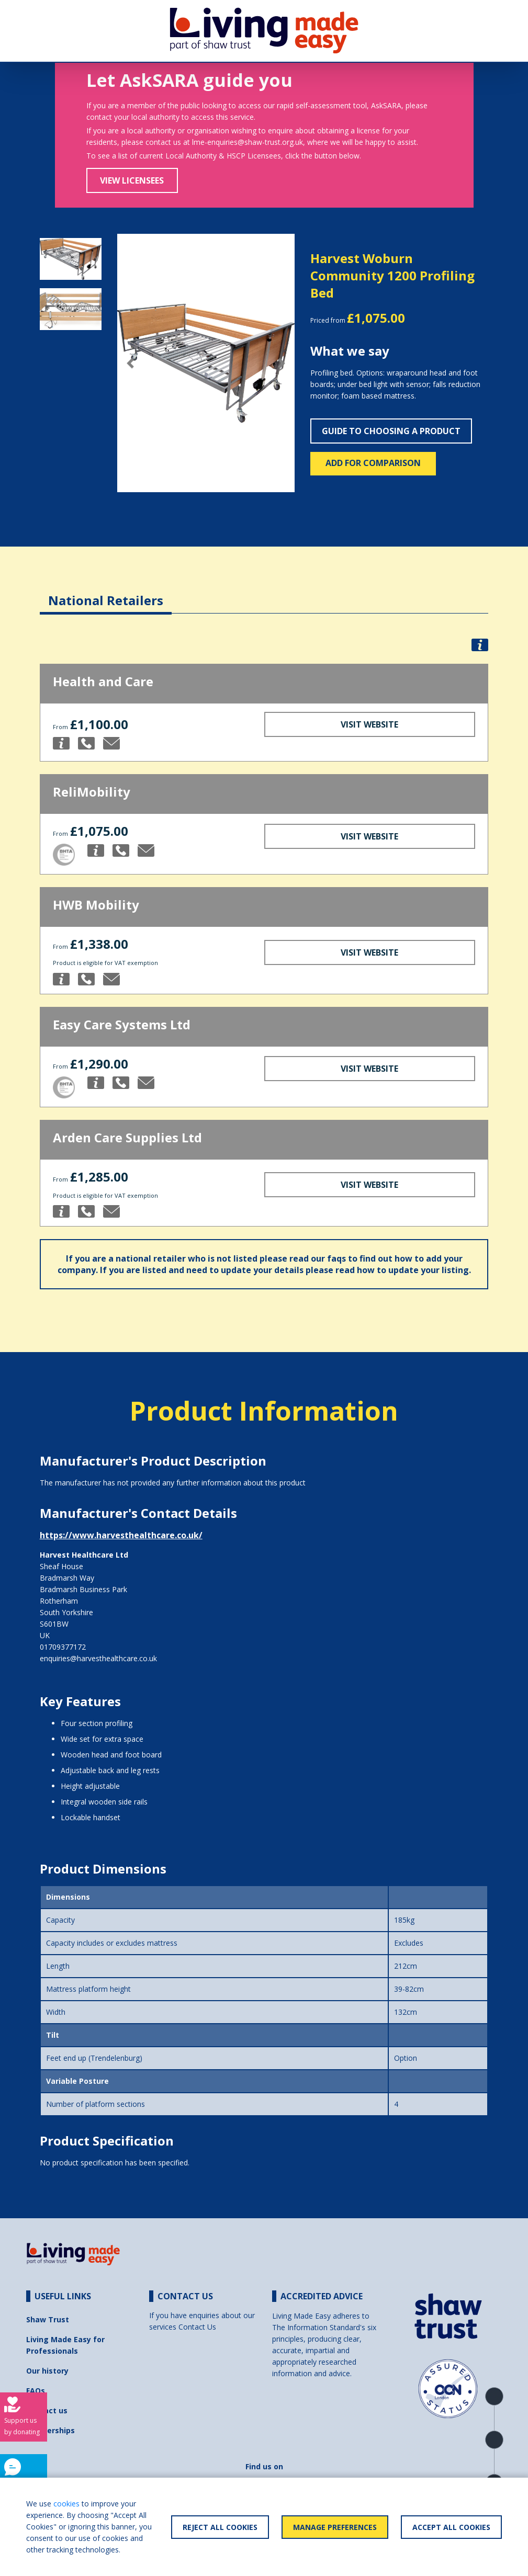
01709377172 (63, 1647)
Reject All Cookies (220, 2527)
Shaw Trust (47, 2319)
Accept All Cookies (451, 2527)
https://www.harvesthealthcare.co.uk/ (121, 1535)
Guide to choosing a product (391, 431)
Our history (47, 2371)
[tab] (106, 592)
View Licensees (132, 180)
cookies (66, 2504)
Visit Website (369, 724)
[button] (130, 363)
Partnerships (50, 2430)
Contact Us (197, 2327)
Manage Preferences (335, 2527)
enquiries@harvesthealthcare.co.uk (98, 1658)
